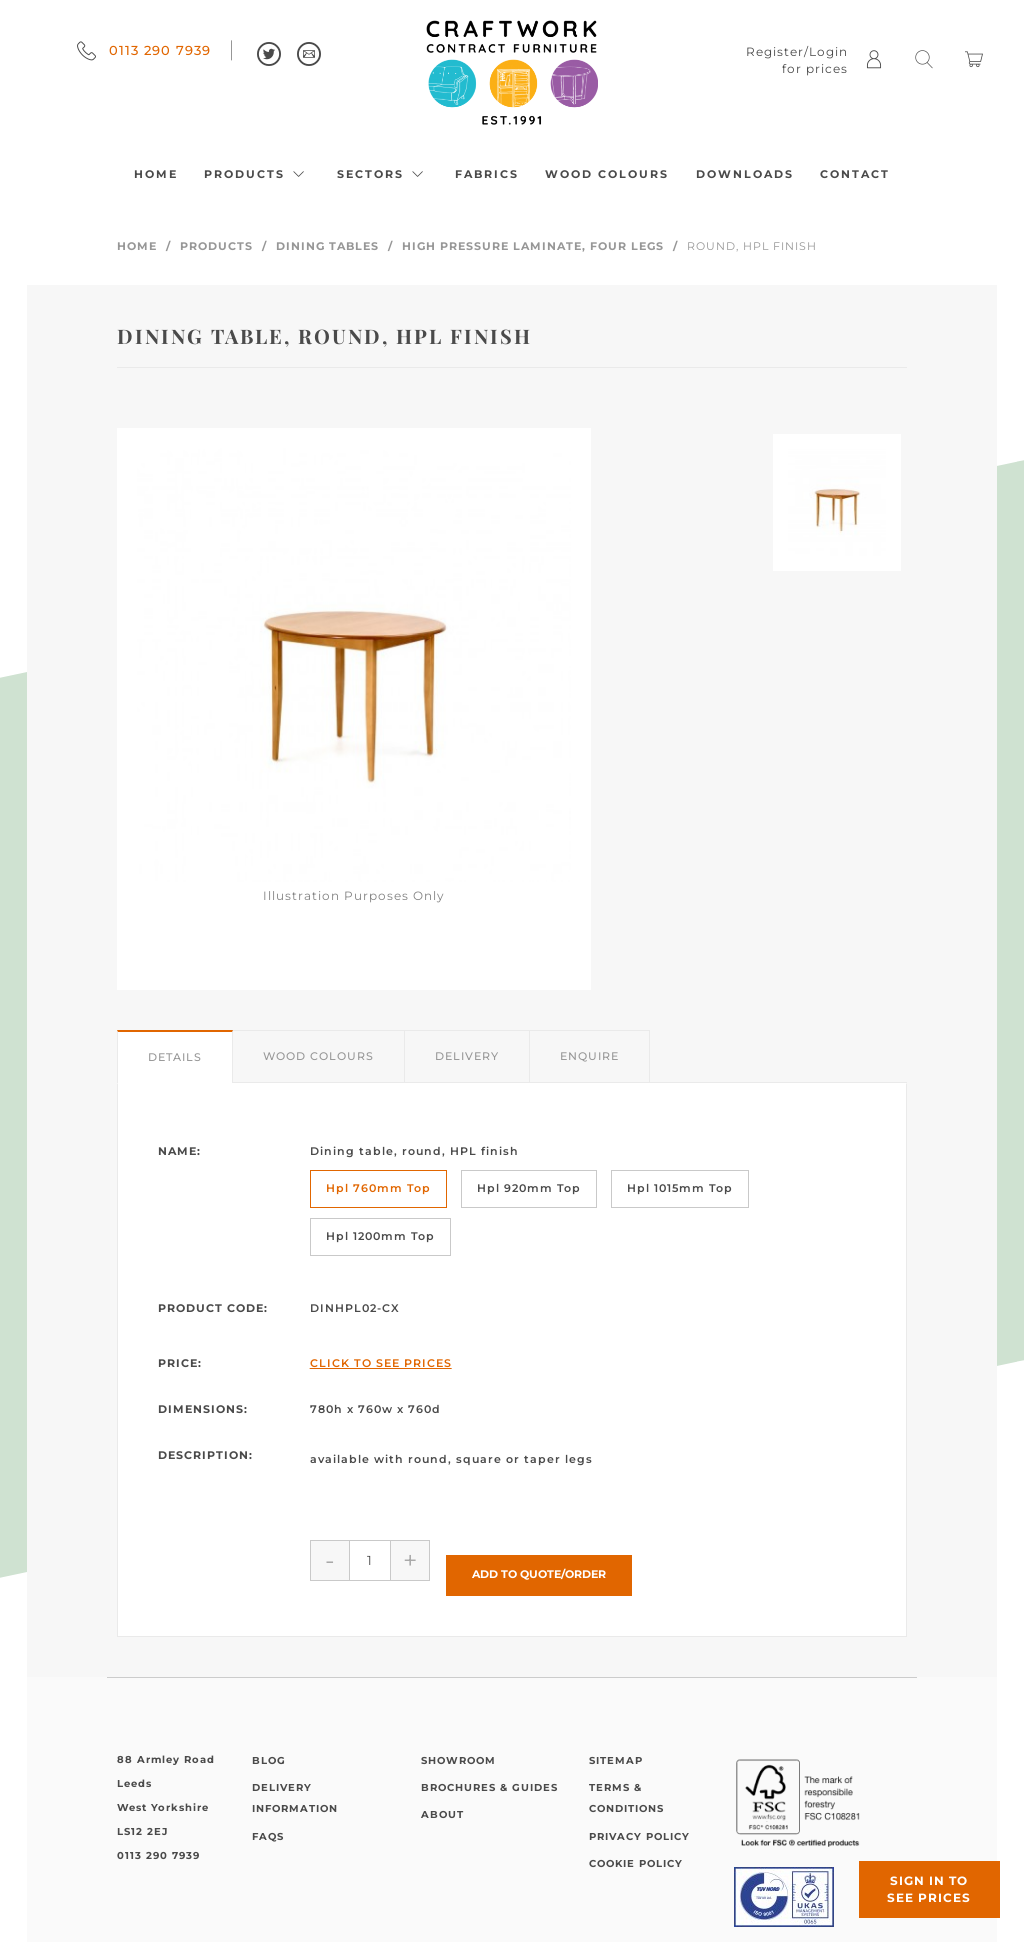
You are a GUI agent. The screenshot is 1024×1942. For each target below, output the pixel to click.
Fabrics (487, 174)
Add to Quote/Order (539, 1559)
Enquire (589, 1056)
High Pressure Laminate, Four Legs (533, 246)
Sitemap (616, 1745)
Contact (855, 174)
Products (257, 174)
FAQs (268, 1821)
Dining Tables (327, 246)
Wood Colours (607, 174)
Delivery (467, 1056)
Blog (269, 1745)
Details (175, 1057)
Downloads (745, 174)
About (442, 1799)
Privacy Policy (639, 1821)
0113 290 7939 (144, 50)
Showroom (458, 1745)
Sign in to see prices (904, 1865)
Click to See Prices (381, 1363)
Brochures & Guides (489, 1772)
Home (156, 174)
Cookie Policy (636, 1848)
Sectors (383, 174)
